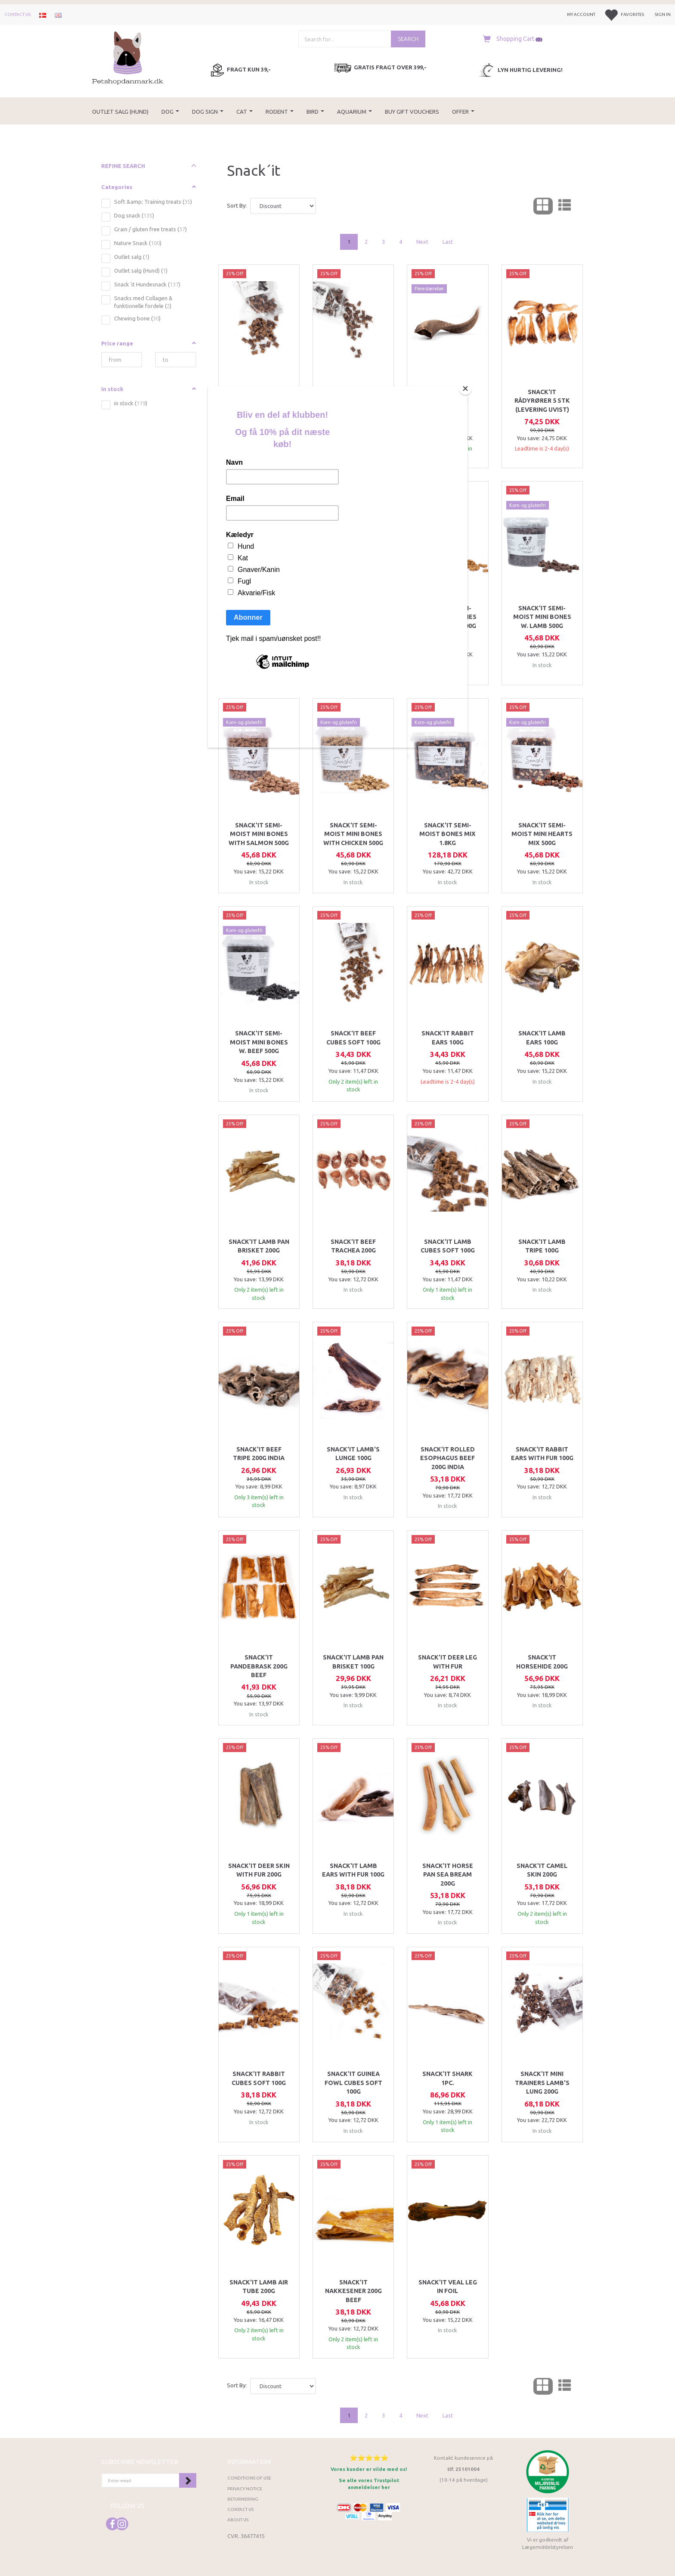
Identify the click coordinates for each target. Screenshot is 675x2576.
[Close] (465, 388)
